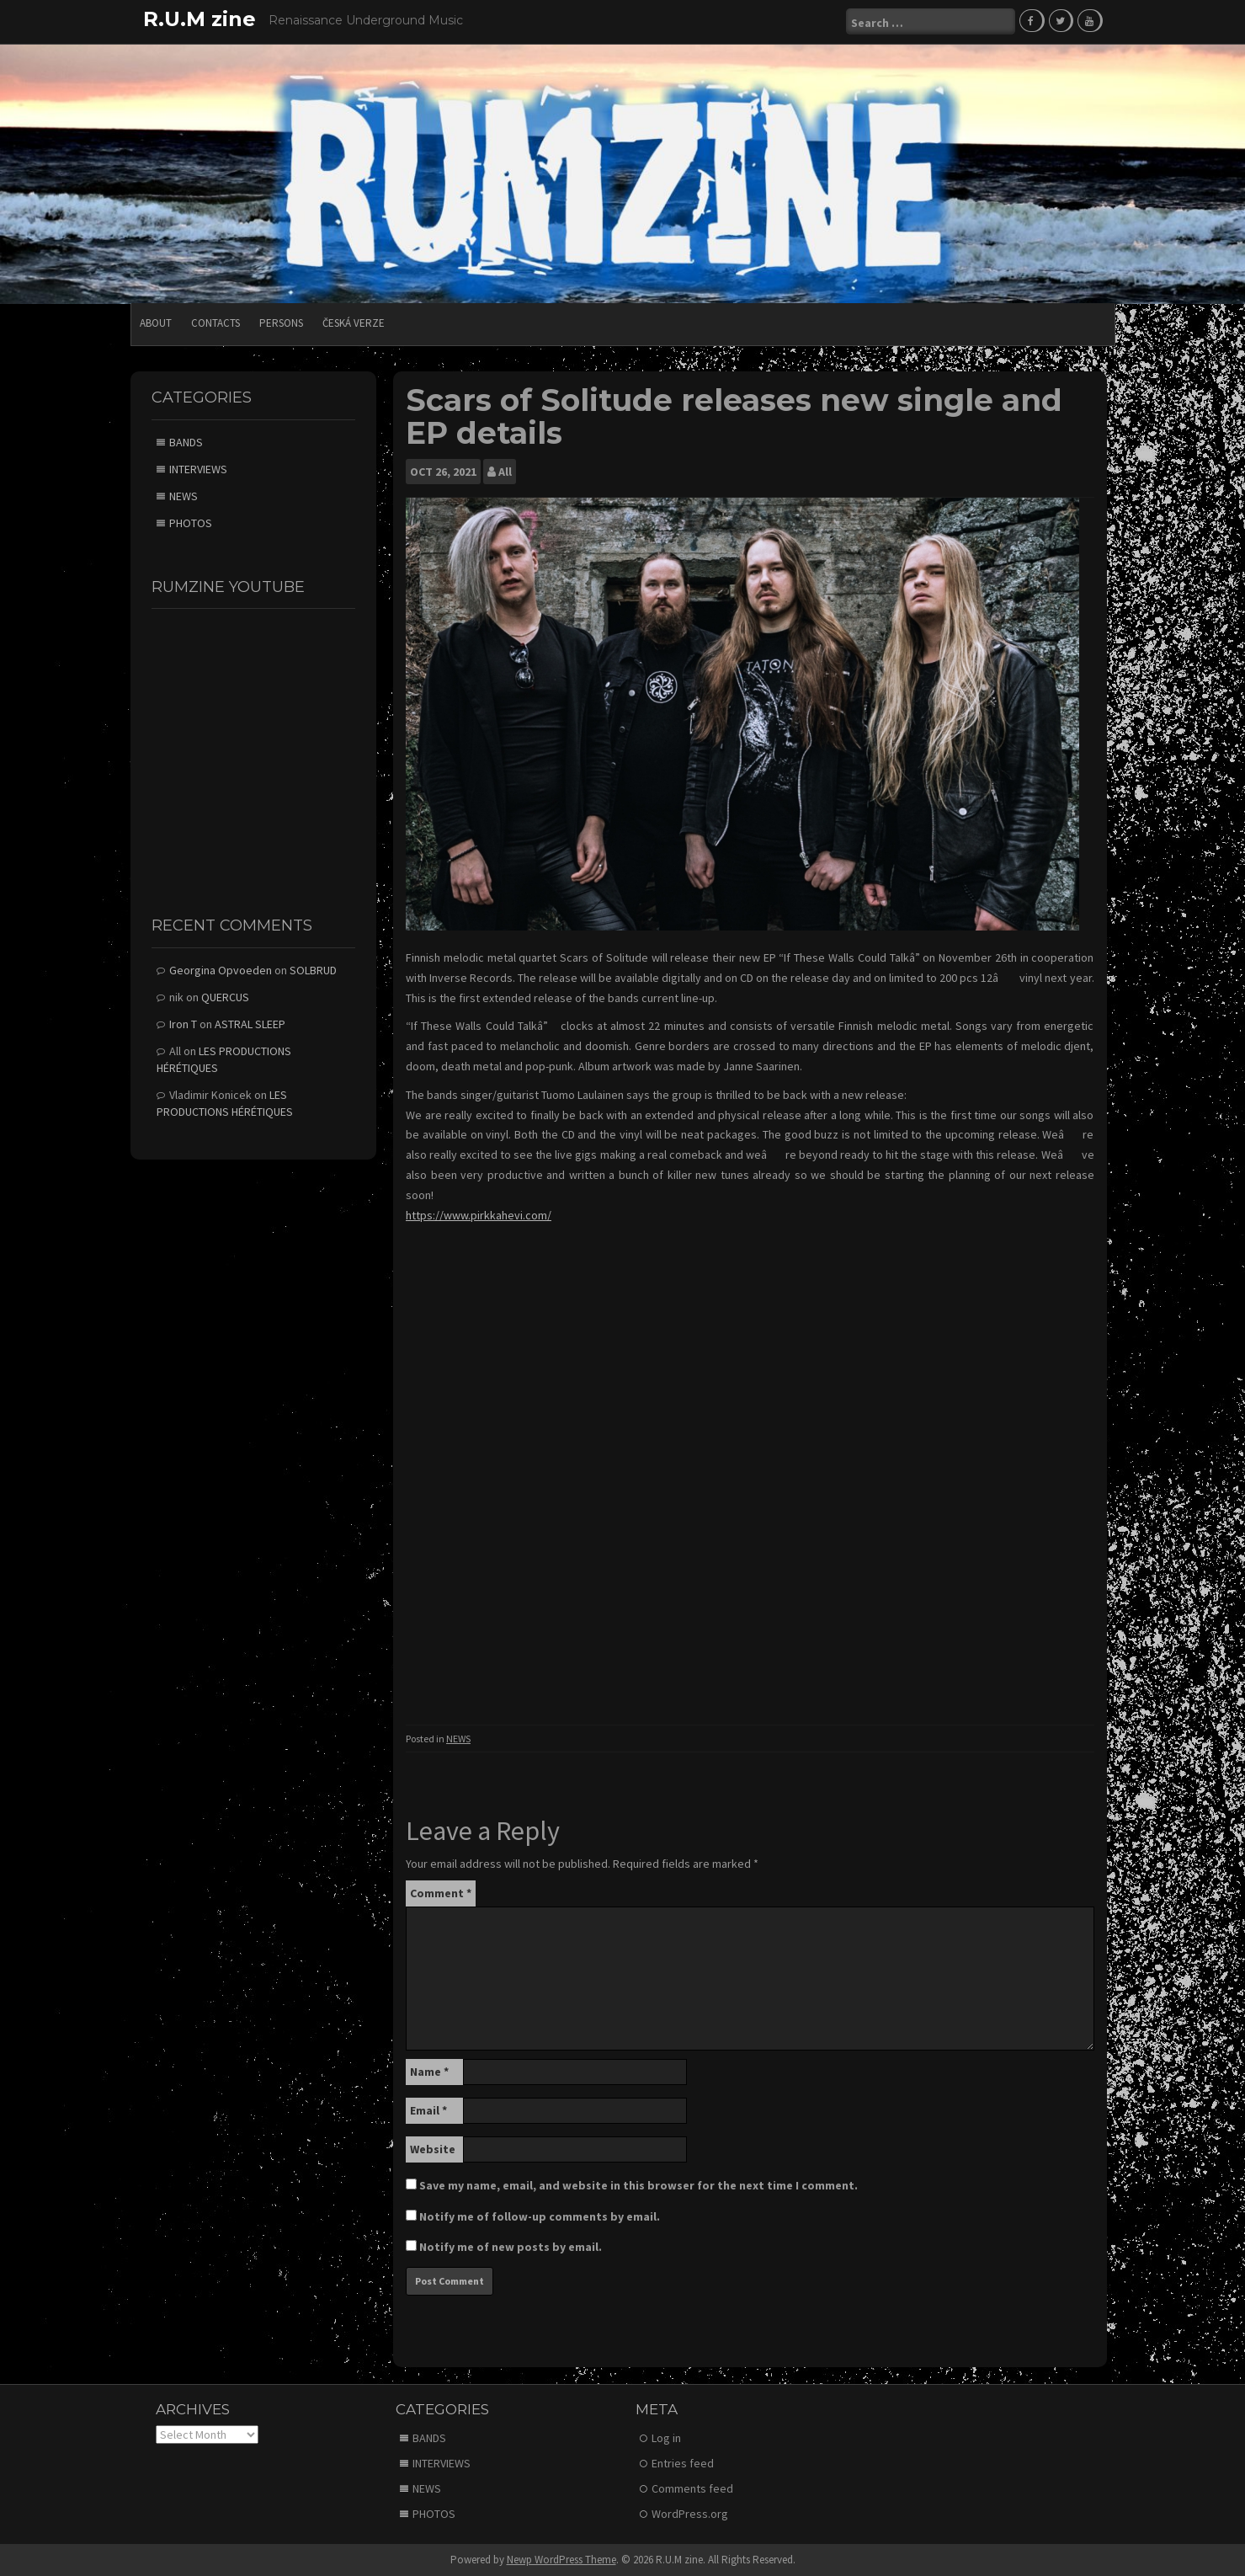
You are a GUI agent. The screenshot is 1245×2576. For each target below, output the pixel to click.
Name (429, 2069)
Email (428, 2108)
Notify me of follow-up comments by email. (539, 2214)
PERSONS (281, 322)
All (505, 470)
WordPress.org (690, 2512)
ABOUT (156, 322)
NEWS (458, 1737)
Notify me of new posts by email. (510, 2245)
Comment (440, 1891)
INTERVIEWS (198, 467)
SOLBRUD (313, 969)
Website (432, 2147)
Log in (666, 2437)
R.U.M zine (199, 19)
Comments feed (692, 2487)
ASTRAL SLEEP (250, 1023)
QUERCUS (225, 996)
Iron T (183, 1023)
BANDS (186, 440)
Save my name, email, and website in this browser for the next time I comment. (638, 2183)
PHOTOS (190, 521)
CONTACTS (215, 322)
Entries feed (683, 2462)
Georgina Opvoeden (220, 969)
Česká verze (353, 322)
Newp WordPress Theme (561, 2559)
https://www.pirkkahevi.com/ (478, 1213)
